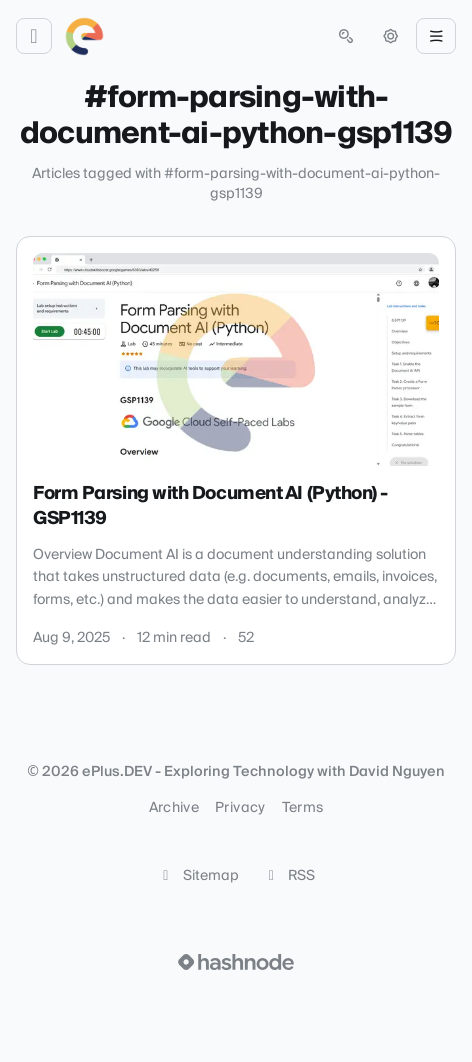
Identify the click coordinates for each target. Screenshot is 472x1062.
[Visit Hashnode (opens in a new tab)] (236, 962)
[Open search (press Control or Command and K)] (346, 36)
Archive (174, 808)
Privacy (240, 808)
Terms (303, 808)
